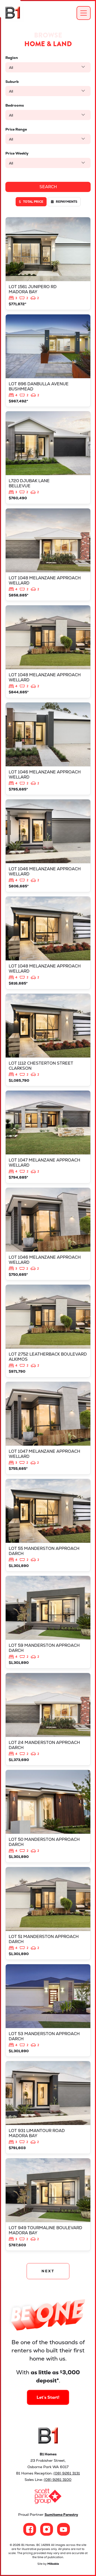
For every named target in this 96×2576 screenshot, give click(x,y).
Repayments (64, 202)
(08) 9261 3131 (67, 2473)
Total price (31, 202)
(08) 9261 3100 (57, 2479)
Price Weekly (16, 153)
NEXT (47, 2271)
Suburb (12, 81)
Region (11, 57)
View (48, 263)
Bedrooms (14, 105)
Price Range (16, 129)
